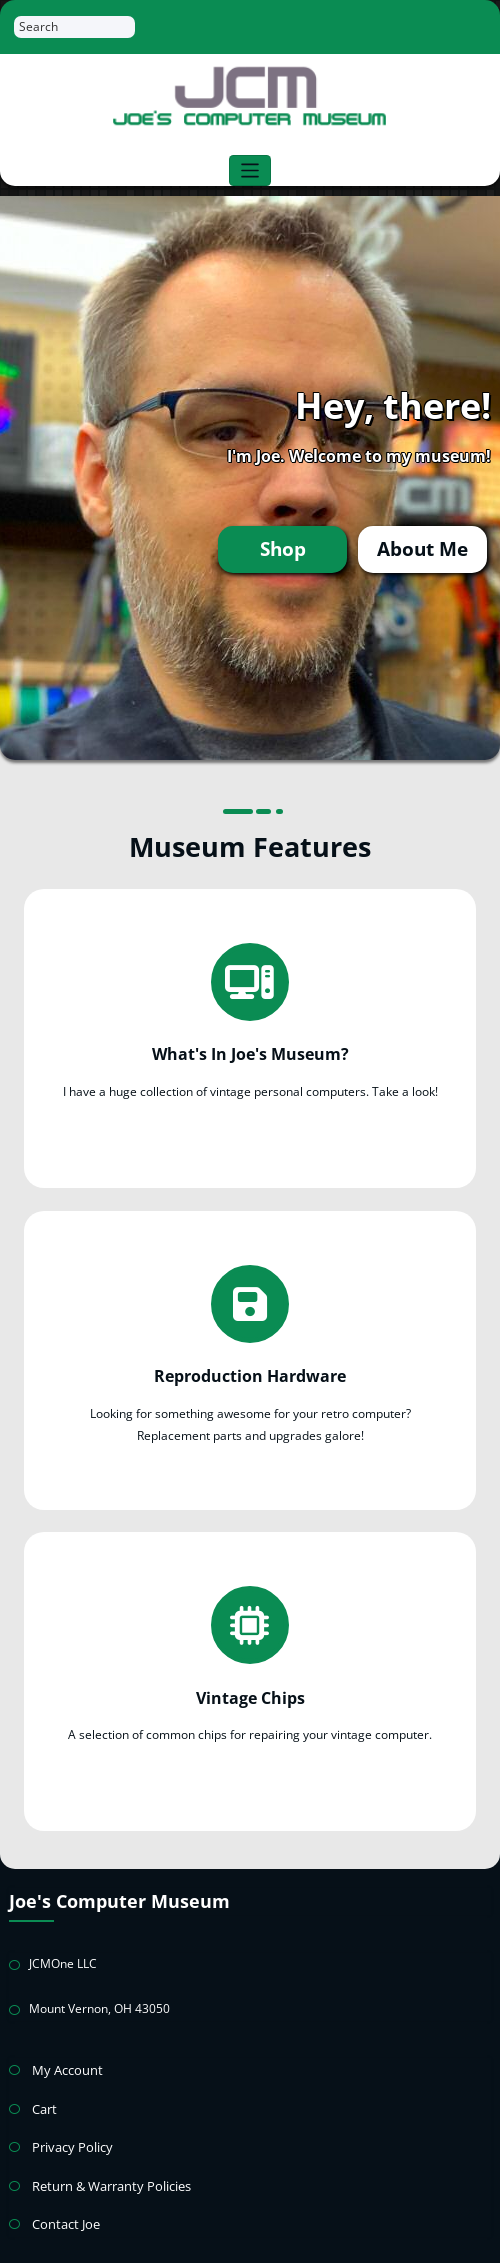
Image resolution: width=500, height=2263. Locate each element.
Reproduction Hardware (250, 1361)
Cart (44, 2082)
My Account (64, 2045)
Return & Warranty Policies (106, 2155)
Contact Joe (63, 2191)
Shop (297, 548)
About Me (427, 548)
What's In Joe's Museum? (250, 1048)
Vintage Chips (250, 1675)
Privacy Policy (69, 2118)
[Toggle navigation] (250, 170)
